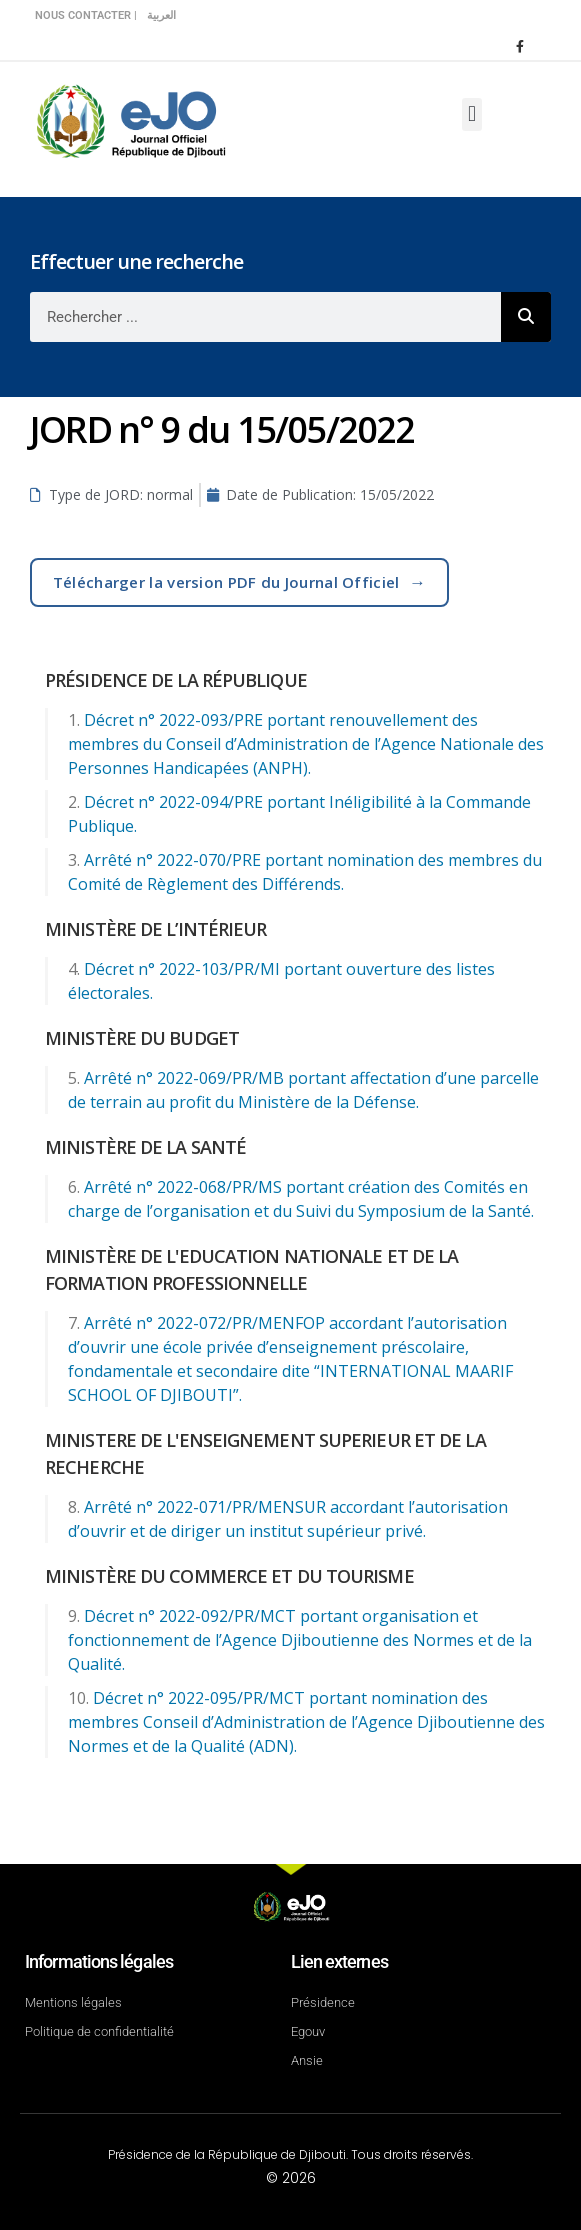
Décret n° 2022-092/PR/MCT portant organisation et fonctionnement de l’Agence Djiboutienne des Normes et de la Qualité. (300, 1640)
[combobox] (265, 317)
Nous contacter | (86, 15)
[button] (471, 114)
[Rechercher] (526, 317)
